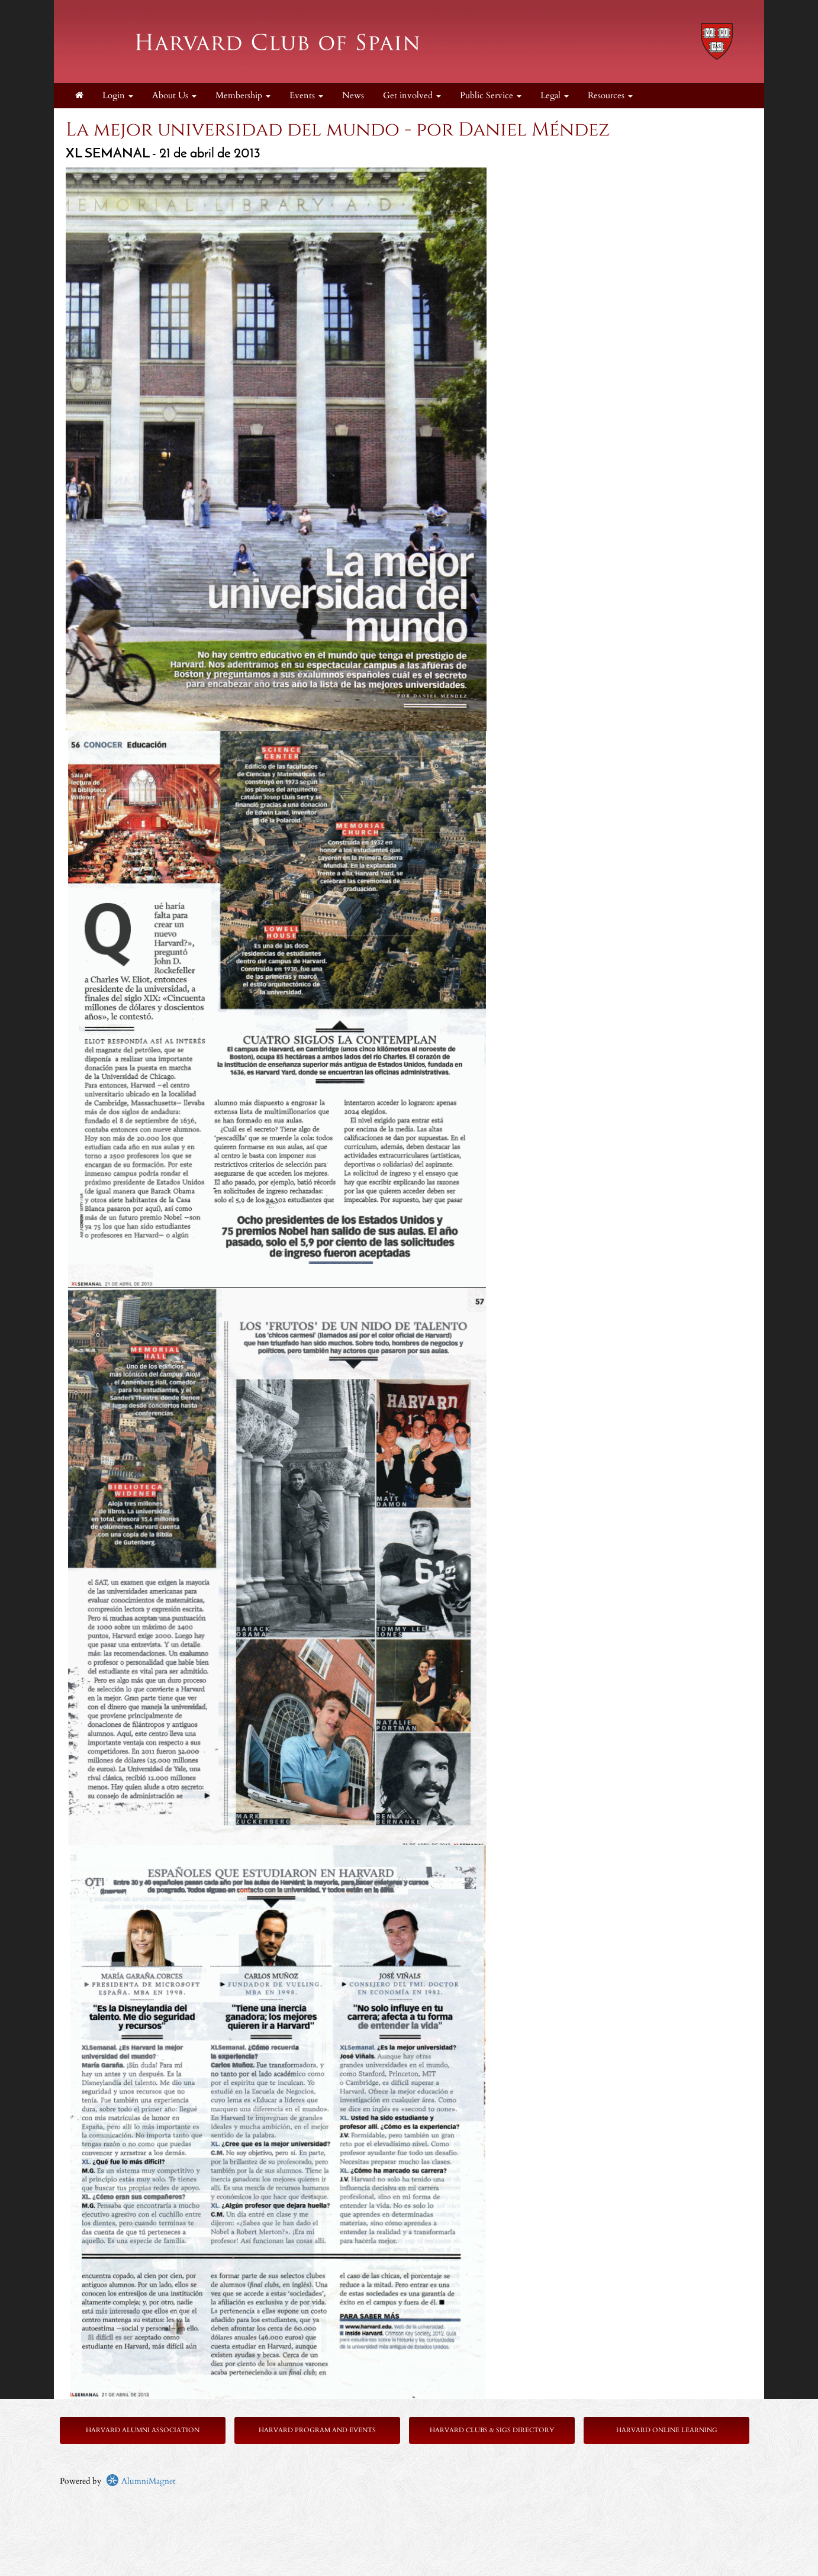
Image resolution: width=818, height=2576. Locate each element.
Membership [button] (242, 95)
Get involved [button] (412, 95)
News (353, 95)
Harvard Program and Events (317, 2430)
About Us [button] (174, 95)
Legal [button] (554, 95)
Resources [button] (610, 95)
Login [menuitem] (117, 95)
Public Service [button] (490, 95)
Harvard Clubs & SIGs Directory (492, 2430)
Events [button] (306, 95)
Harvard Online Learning (666, 2430)
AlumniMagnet (140, 2481)
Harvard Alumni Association (142, 2430)
